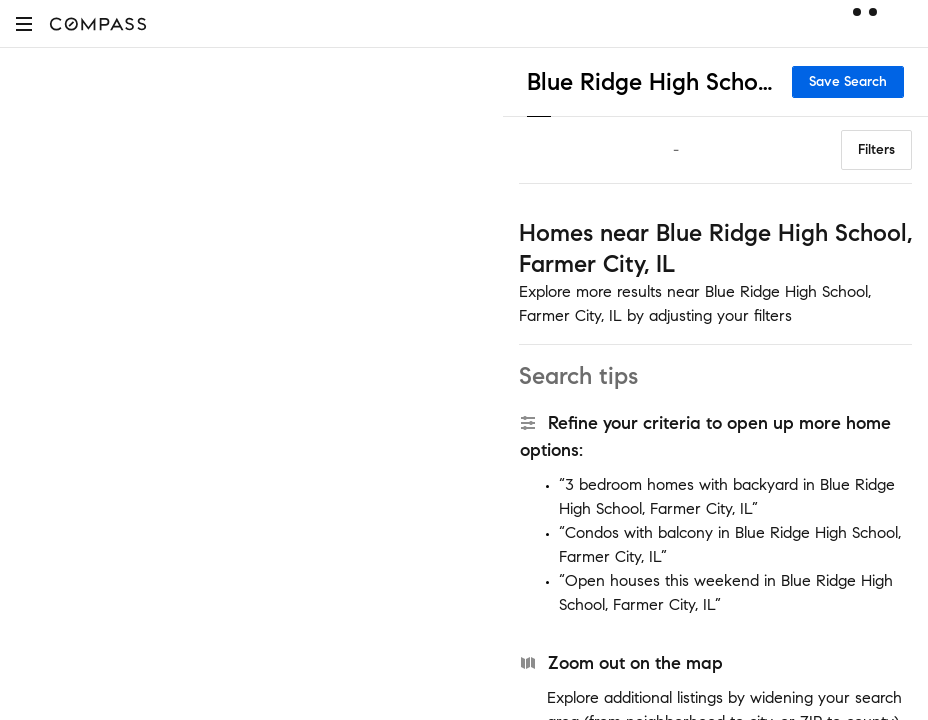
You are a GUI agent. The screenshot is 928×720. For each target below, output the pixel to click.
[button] (24, 23)
